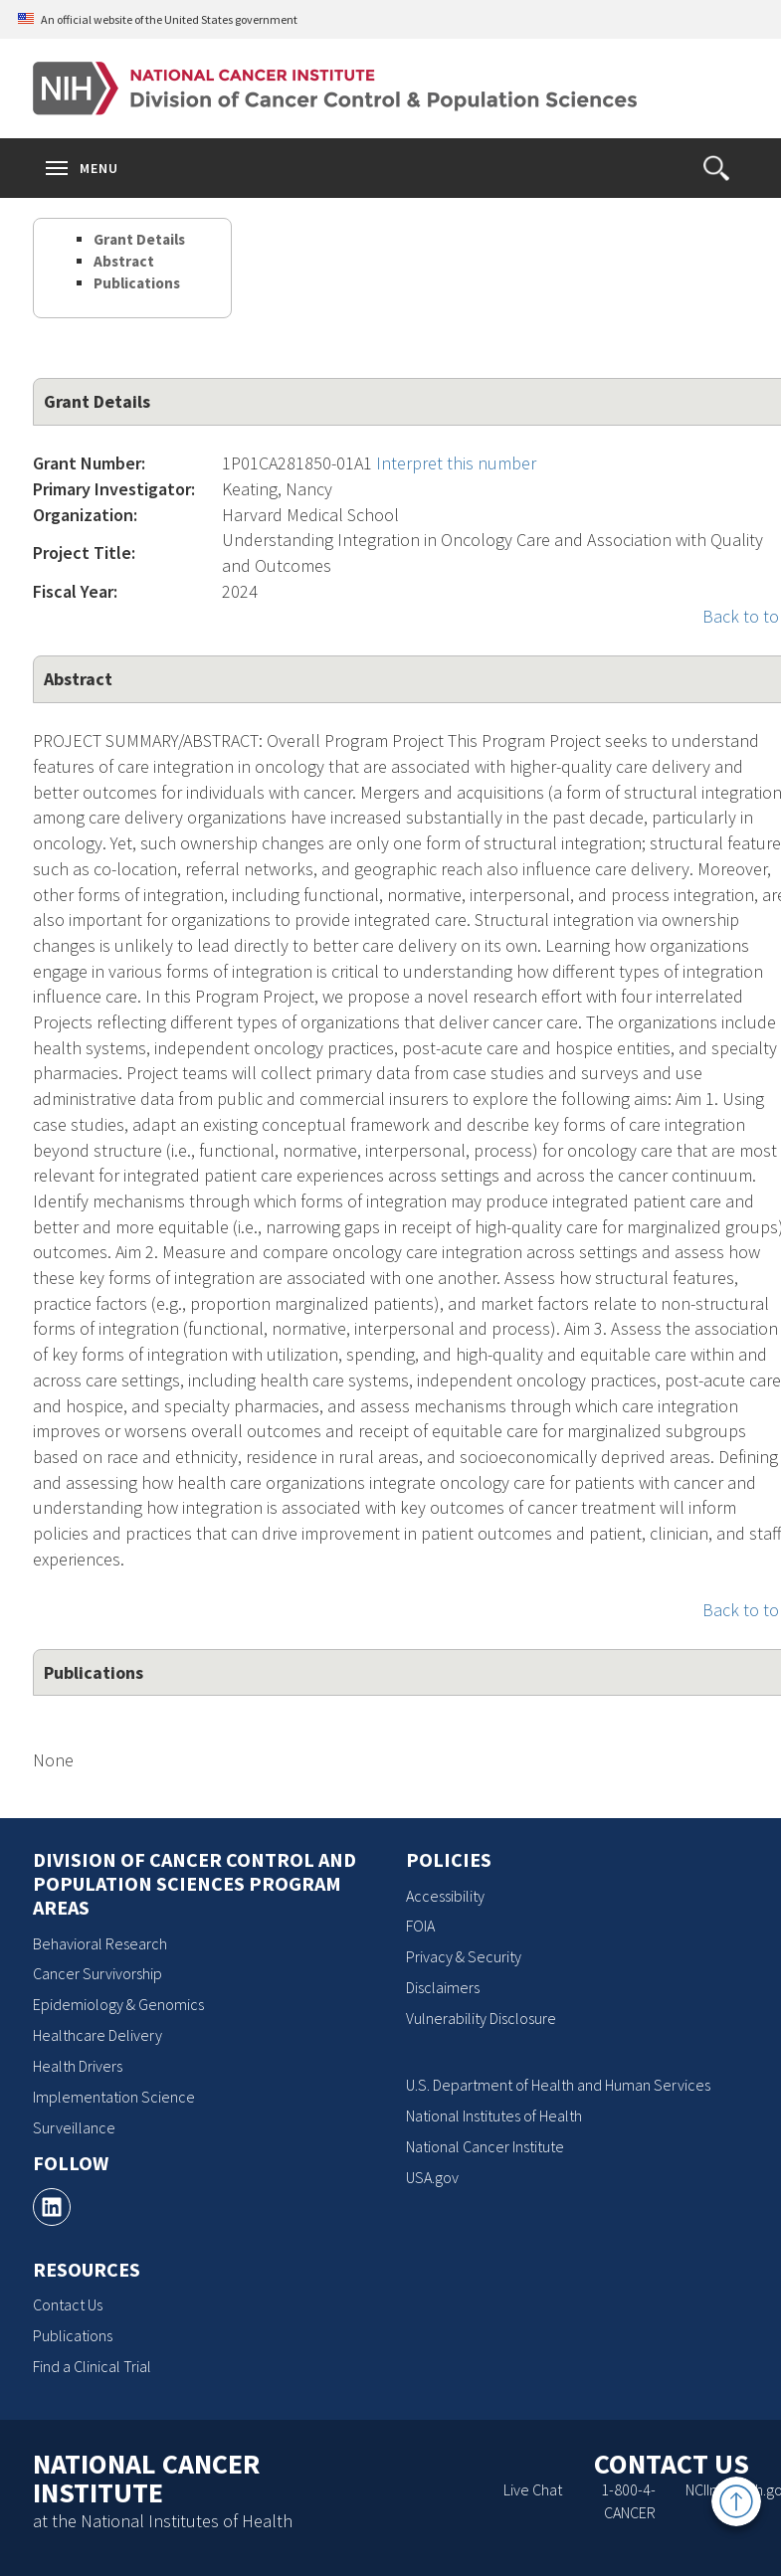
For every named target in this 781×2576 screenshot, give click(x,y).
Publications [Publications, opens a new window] (72, 2335)
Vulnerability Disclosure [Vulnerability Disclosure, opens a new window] (481, 2018)
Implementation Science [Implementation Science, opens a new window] (114, 2097)
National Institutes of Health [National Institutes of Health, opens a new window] (494, 2115)
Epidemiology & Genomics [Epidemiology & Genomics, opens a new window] (118, 2004)
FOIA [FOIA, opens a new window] (420, 1925)
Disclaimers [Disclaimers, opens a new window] (443, 1987)
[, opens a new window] (52, 2207)
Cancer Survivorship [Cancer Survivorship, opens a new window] (97, 1973)
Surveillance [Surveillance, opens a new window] (74, 2127)
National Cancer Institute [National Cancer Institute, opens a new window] (485, 2146)
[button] (716, 168)
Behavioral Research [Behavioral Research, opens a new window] (100, 1943)
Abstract (124, 261)
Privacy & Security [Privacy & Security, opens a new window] (463, 1956)
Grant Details (139, 239)
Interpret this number (456, 463)
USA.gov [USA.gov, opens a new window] (432, 2177)
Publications (137, 283)
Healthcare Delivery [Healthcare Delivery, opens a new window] (97, 2035)
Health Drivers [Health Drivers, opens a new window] (77, 2066)
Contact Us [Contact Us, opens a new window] (67, 2304)
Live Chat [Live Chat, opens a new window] (532, 2489)
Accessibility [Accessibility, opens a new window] (445, 1896)
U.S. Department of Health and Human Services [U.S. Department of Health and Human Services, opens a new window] (558, 2085)
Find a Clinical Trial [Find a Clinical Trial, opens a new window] (92, 2366)
